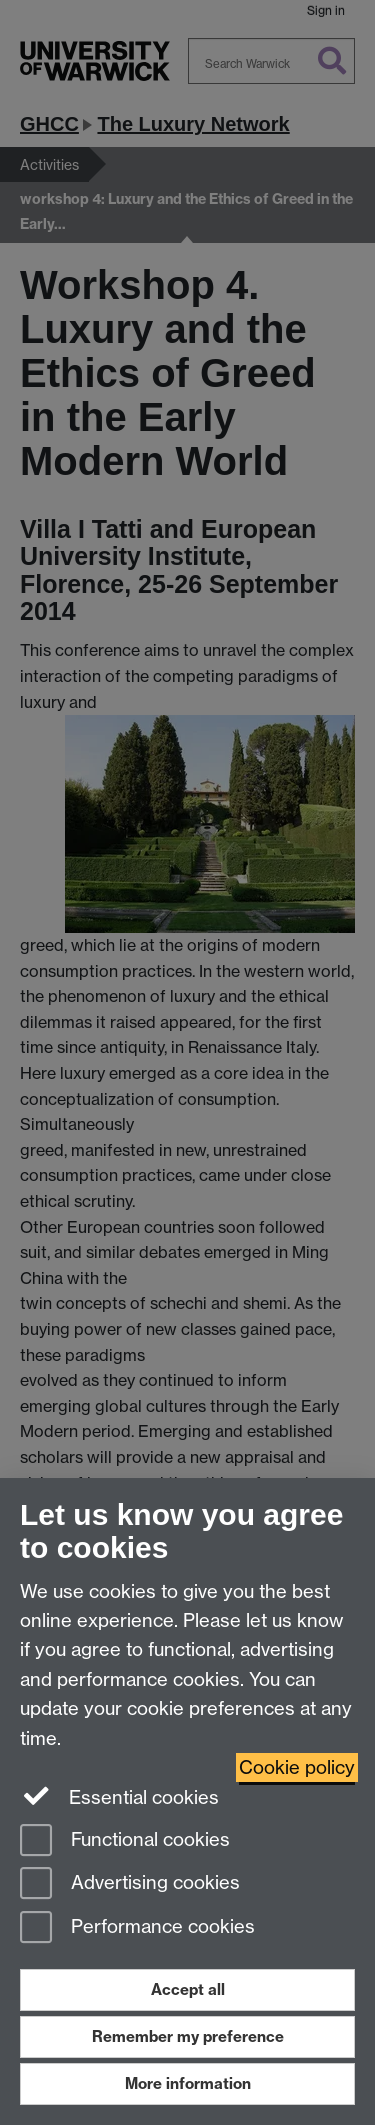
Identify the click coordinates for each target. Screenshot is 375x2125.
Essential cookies (119, 1796)
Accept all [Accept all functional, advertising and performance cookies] (188, 1989)
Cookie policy (297, 1767)
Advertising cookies (130, 1884)
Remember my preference (188, 2036)
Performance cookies (137, 1928)
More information (188, 2083)
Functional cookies (125, 1841)
